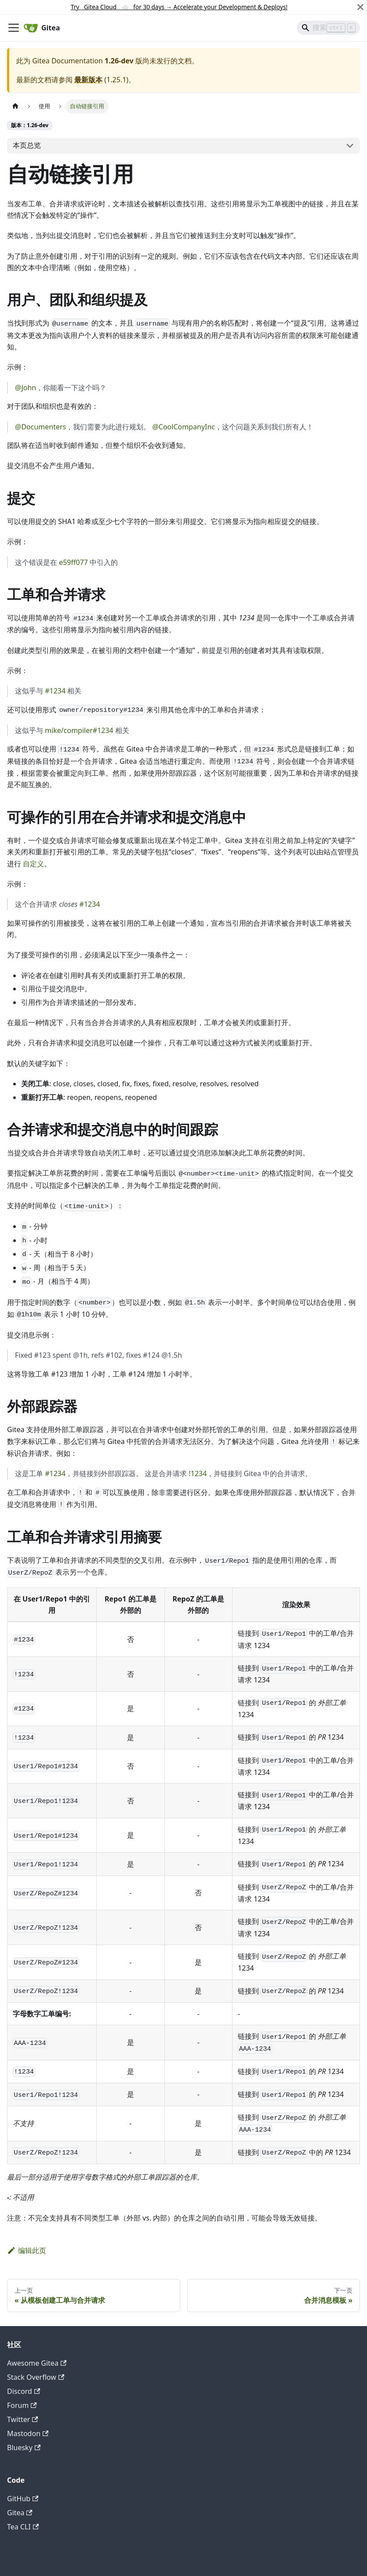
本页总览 (27, 145)
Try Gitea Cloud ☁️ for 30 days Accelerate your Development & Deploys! (179, 7)
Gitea (20, 2512)
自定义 (33, 863)
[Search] (328, 28)
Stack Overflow (35, 2377)
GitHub (22, 2498)
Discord (23, 2391)
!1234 (198, 1473)
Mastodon (27, 2433)
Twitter (22, 2419)
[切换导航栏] (13, 27)
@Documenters (40, 427)
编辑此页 (26, 2250)
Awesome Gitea (36, 2363)
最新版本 (88, 79)
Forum (22, 2405)
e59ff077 (73, 562)
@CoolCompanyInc (183, 427)
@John (25, 387)
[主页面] (15, 106)
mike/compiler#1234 (79, 730)
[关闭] (360, 7)
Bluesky (23, 2447)
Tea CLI (23, 2527)
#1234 (55, 691)
